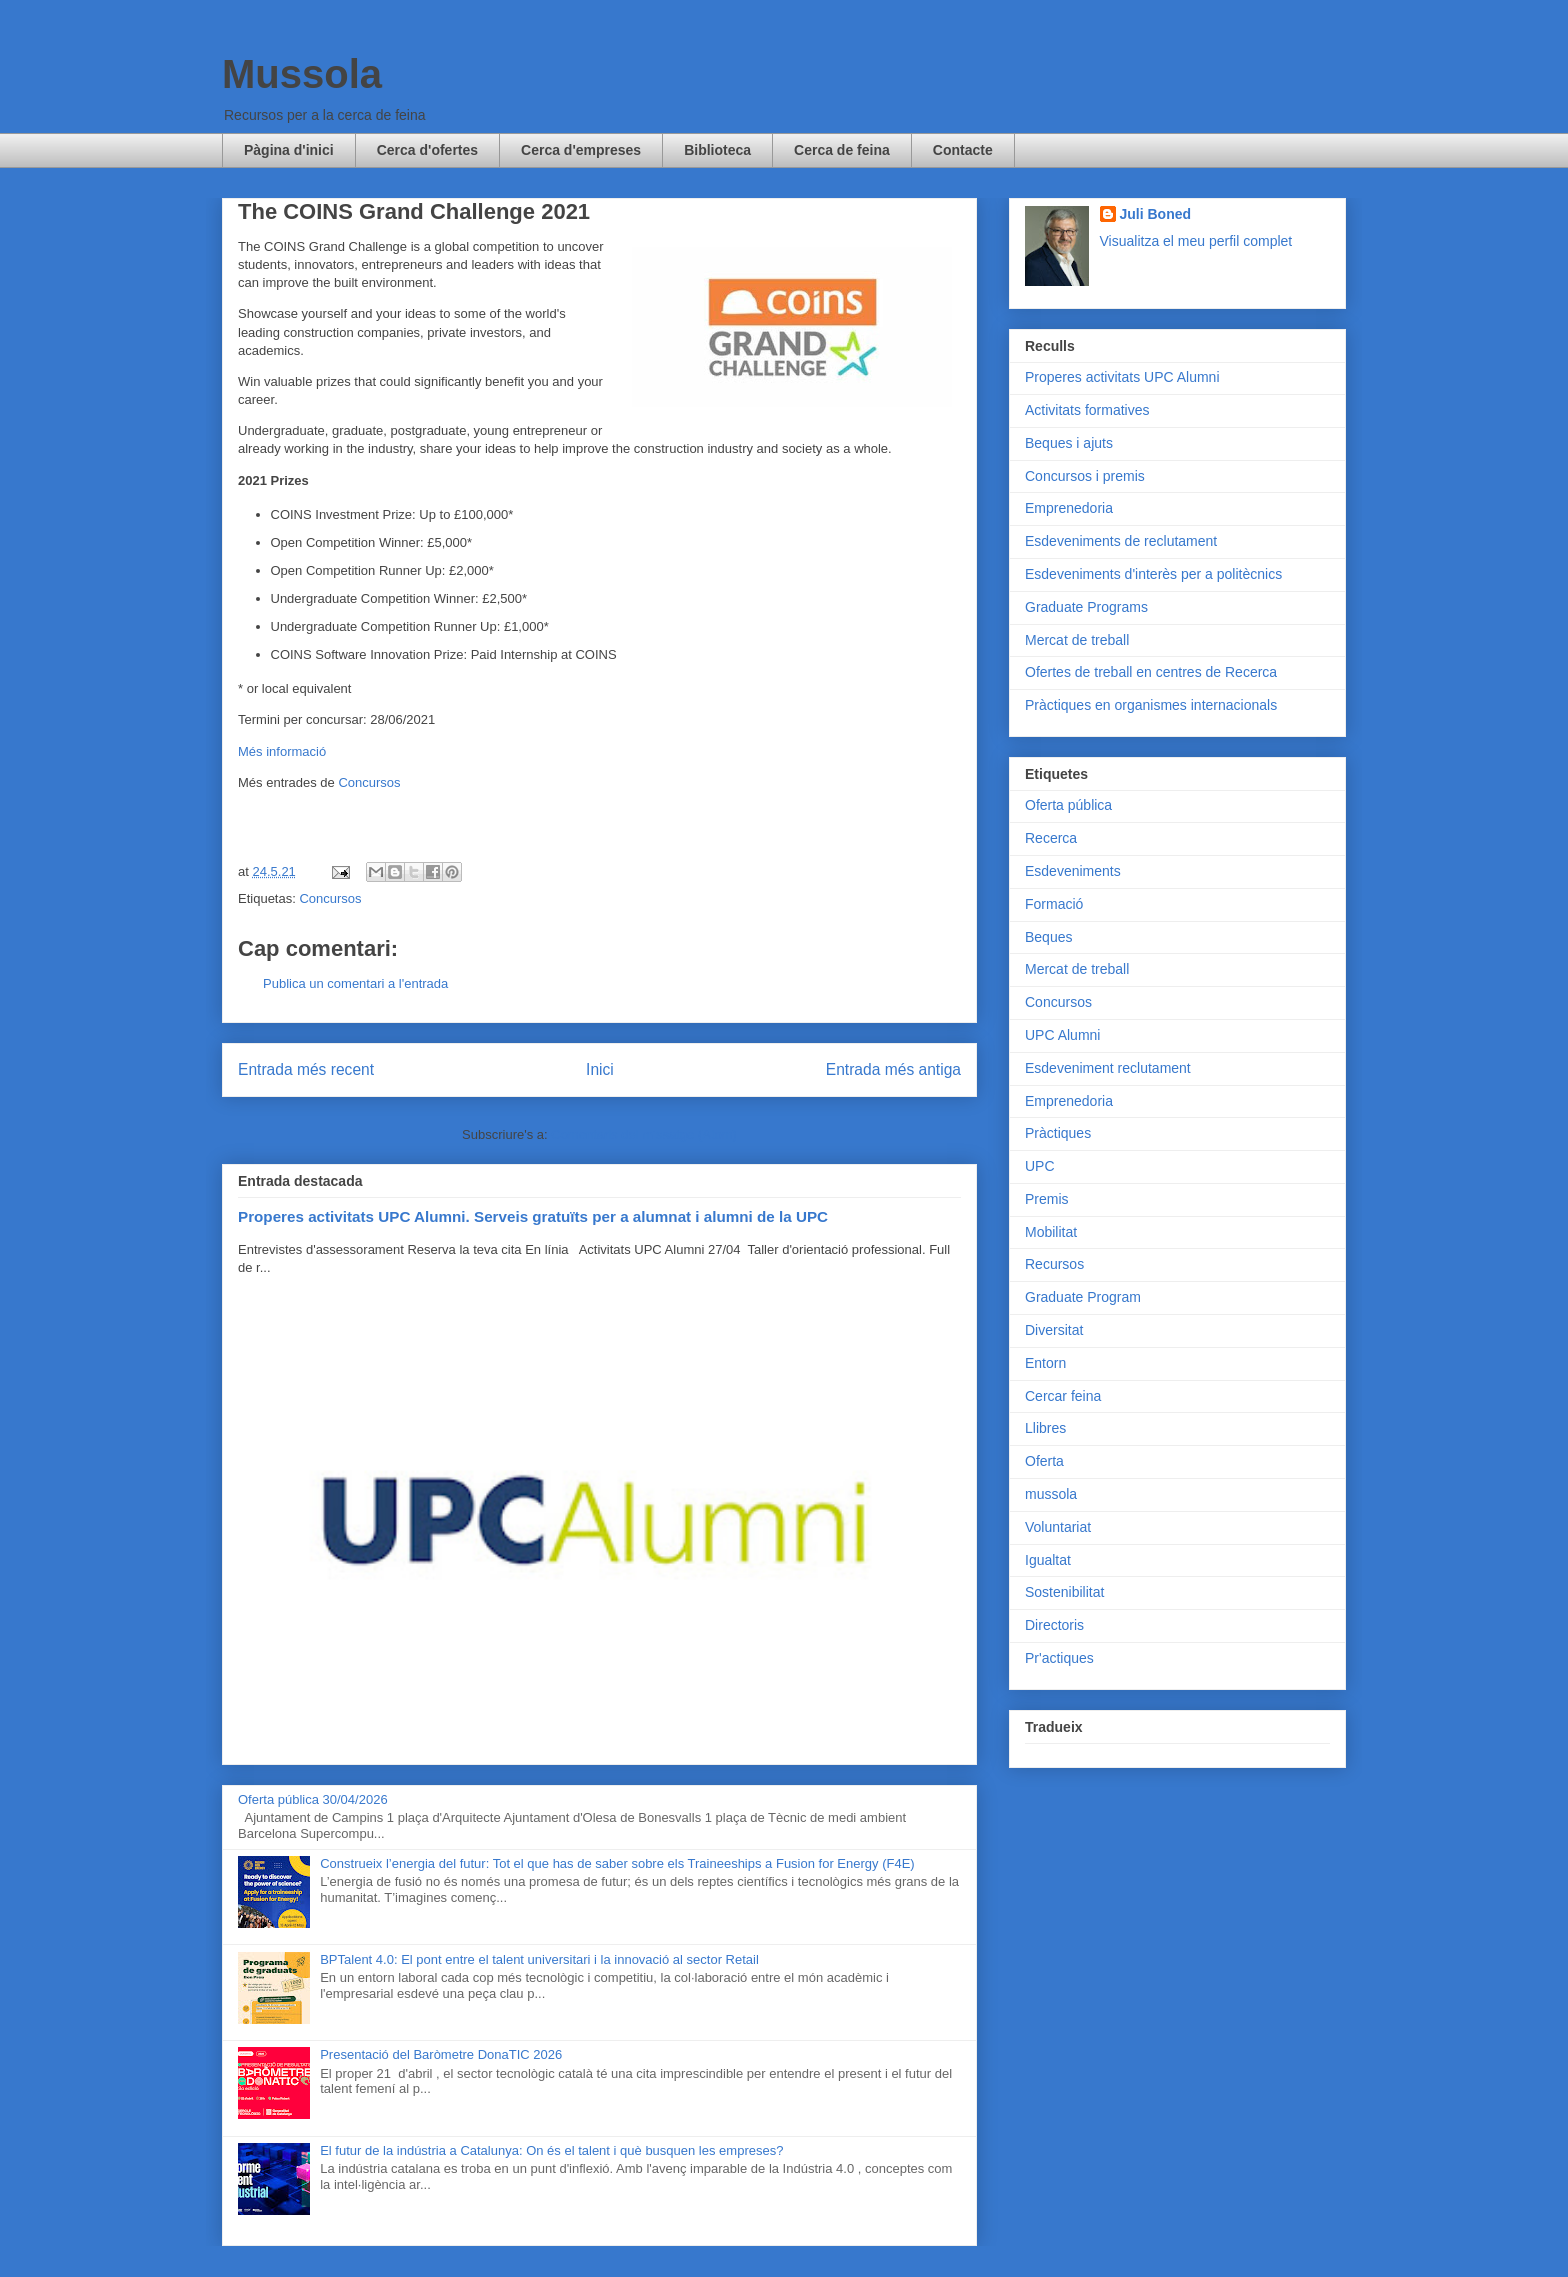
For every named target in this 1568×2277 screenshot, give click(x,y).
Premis (1047, 1199)
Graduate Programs (1086, 607)
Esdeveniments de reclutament (1121, 541)
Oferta (1044, 1461)
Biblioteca (717, 150)
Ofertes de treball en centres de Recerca (1151, 672)
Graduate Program (1083, 1297)
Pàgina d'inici (289, 150)
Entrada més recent (306, 1069)
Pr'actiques (1059, 1658)
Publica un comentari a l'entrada (355, 983)
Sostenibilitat (1064, 1592)
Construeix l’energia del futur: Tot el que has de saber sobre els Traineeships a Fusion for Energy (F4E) (617, 1863)
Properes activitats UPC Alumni (1122, 377)
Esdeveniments (1073, 871)
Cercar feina (1063, 1396)
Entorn (1045, 1363)
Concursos (369, 782)
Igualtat (1048, 1560)
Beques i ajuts (1069, 443)
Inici (600, 1069)
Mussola (302, 74)
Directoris (1054, 1625)
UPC (1040, 1166)
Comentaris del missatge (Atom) (644, 1134)
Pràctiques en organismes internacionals (1151, 705)
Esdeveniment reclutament (1108, 1068)
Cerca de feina (842, 150)
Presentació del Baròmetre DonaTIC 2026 (441, 2054)
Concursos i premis (1085, 476)
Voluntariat (1058, 1527)
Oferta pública (1068, 805)
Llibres (1045, 1428)
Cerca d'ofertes (427, 150)
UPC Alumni (1062, 1035)
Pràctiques (1058, 1133)
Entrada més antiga (893, 1069)
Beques (1048, 937)
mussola (1051, 1494)
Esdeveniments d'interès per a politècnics (1153, 574)
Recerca (1051, 838)
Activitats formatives (1087, 410)
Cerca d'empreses (581, 150)
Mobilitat (1051, 1232)
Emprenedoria (1069, 508)
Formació (1054, 904)
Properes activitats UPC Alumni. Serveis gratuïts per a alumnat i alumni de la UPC (533, 1216)
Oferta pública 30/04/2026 (313, 1799)
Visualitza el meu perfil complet (1196, 241)
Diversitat (1054, 1330)
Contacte (963, 150)
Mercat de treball (1077, 640)
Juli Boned (1156, 214)
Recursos (1054, 1264)
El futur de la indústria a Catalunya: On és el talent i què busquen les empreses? (551, 2150)
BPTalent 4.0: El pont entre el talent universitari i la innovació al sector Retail (539, 1959)
